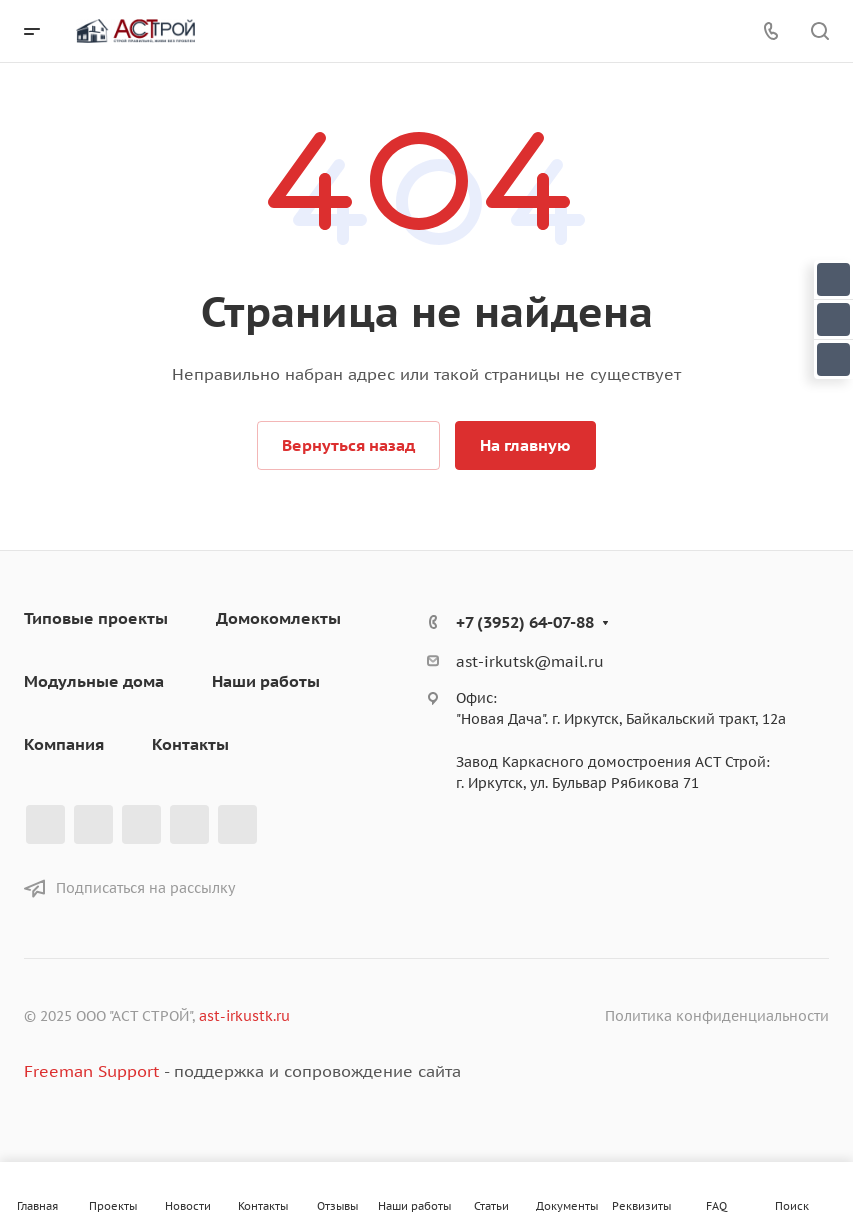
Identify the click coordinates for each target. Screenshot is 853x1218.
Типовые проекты (96, 618)
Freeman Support (91, 1071)
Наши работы (266, 681)
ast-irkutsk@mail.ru (530, 661)
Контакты (190, 744)
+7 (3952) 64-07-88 (525, 622)
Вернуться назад (348, 445)
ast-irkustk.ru (244, 1016)
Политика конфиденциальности (717, 1016)
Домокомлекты (278, 618)
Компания (64, 744)
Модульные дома (94, 681)
